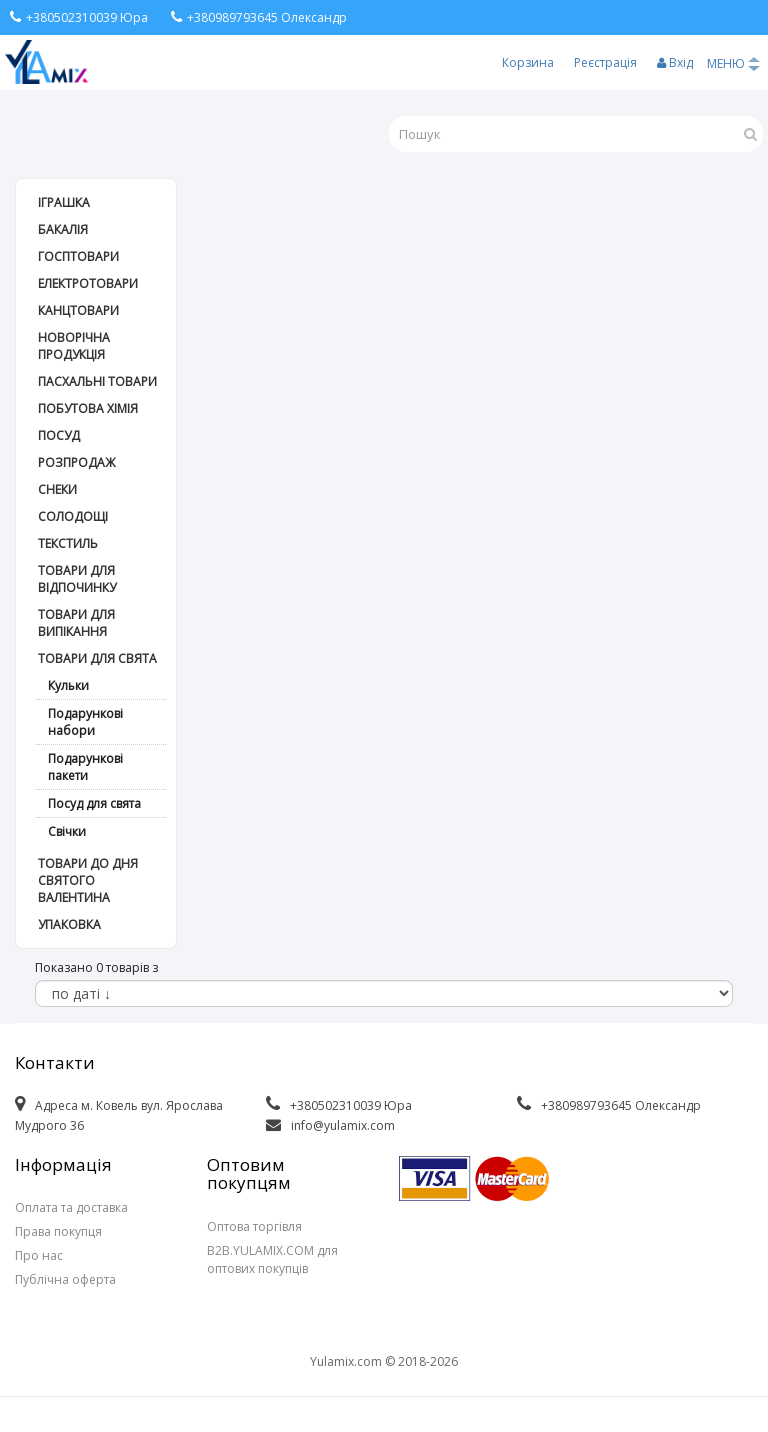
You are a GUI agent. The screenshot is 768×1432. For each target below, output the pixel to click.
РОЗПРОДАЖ (76, 462)
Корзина (528, 62)
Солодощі (73, 516)
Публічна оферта (65, 1279)
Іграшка (64, 202)
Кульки (68, 685)
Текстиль (68, 543)
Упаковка (69, 924)
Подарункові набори (85, 722)
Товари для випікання (76, 623)
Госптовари (78, 256)
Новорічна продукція (74, 346)
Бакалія (63, 229)
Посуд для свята (94, 803)
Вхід (675, 62)
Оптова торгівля (254, 1226)
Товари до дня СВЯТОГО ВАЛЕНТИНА (88, 880)
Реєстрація (605, 62)
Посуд (59, 435)
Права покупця (58, 1231)
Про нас (39, 1255)
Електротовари (88, 283)
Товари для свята (97, 658)
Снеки (57, 489)
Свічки (67, 831)
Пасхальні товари (97, 381)
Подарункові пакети (85, 767)
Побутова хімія (88, 408)
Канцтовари (78, 310)
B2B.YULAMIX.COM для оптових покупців (272, 1259)
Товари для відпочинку (77, 579)
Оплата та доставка (71, 1207)
